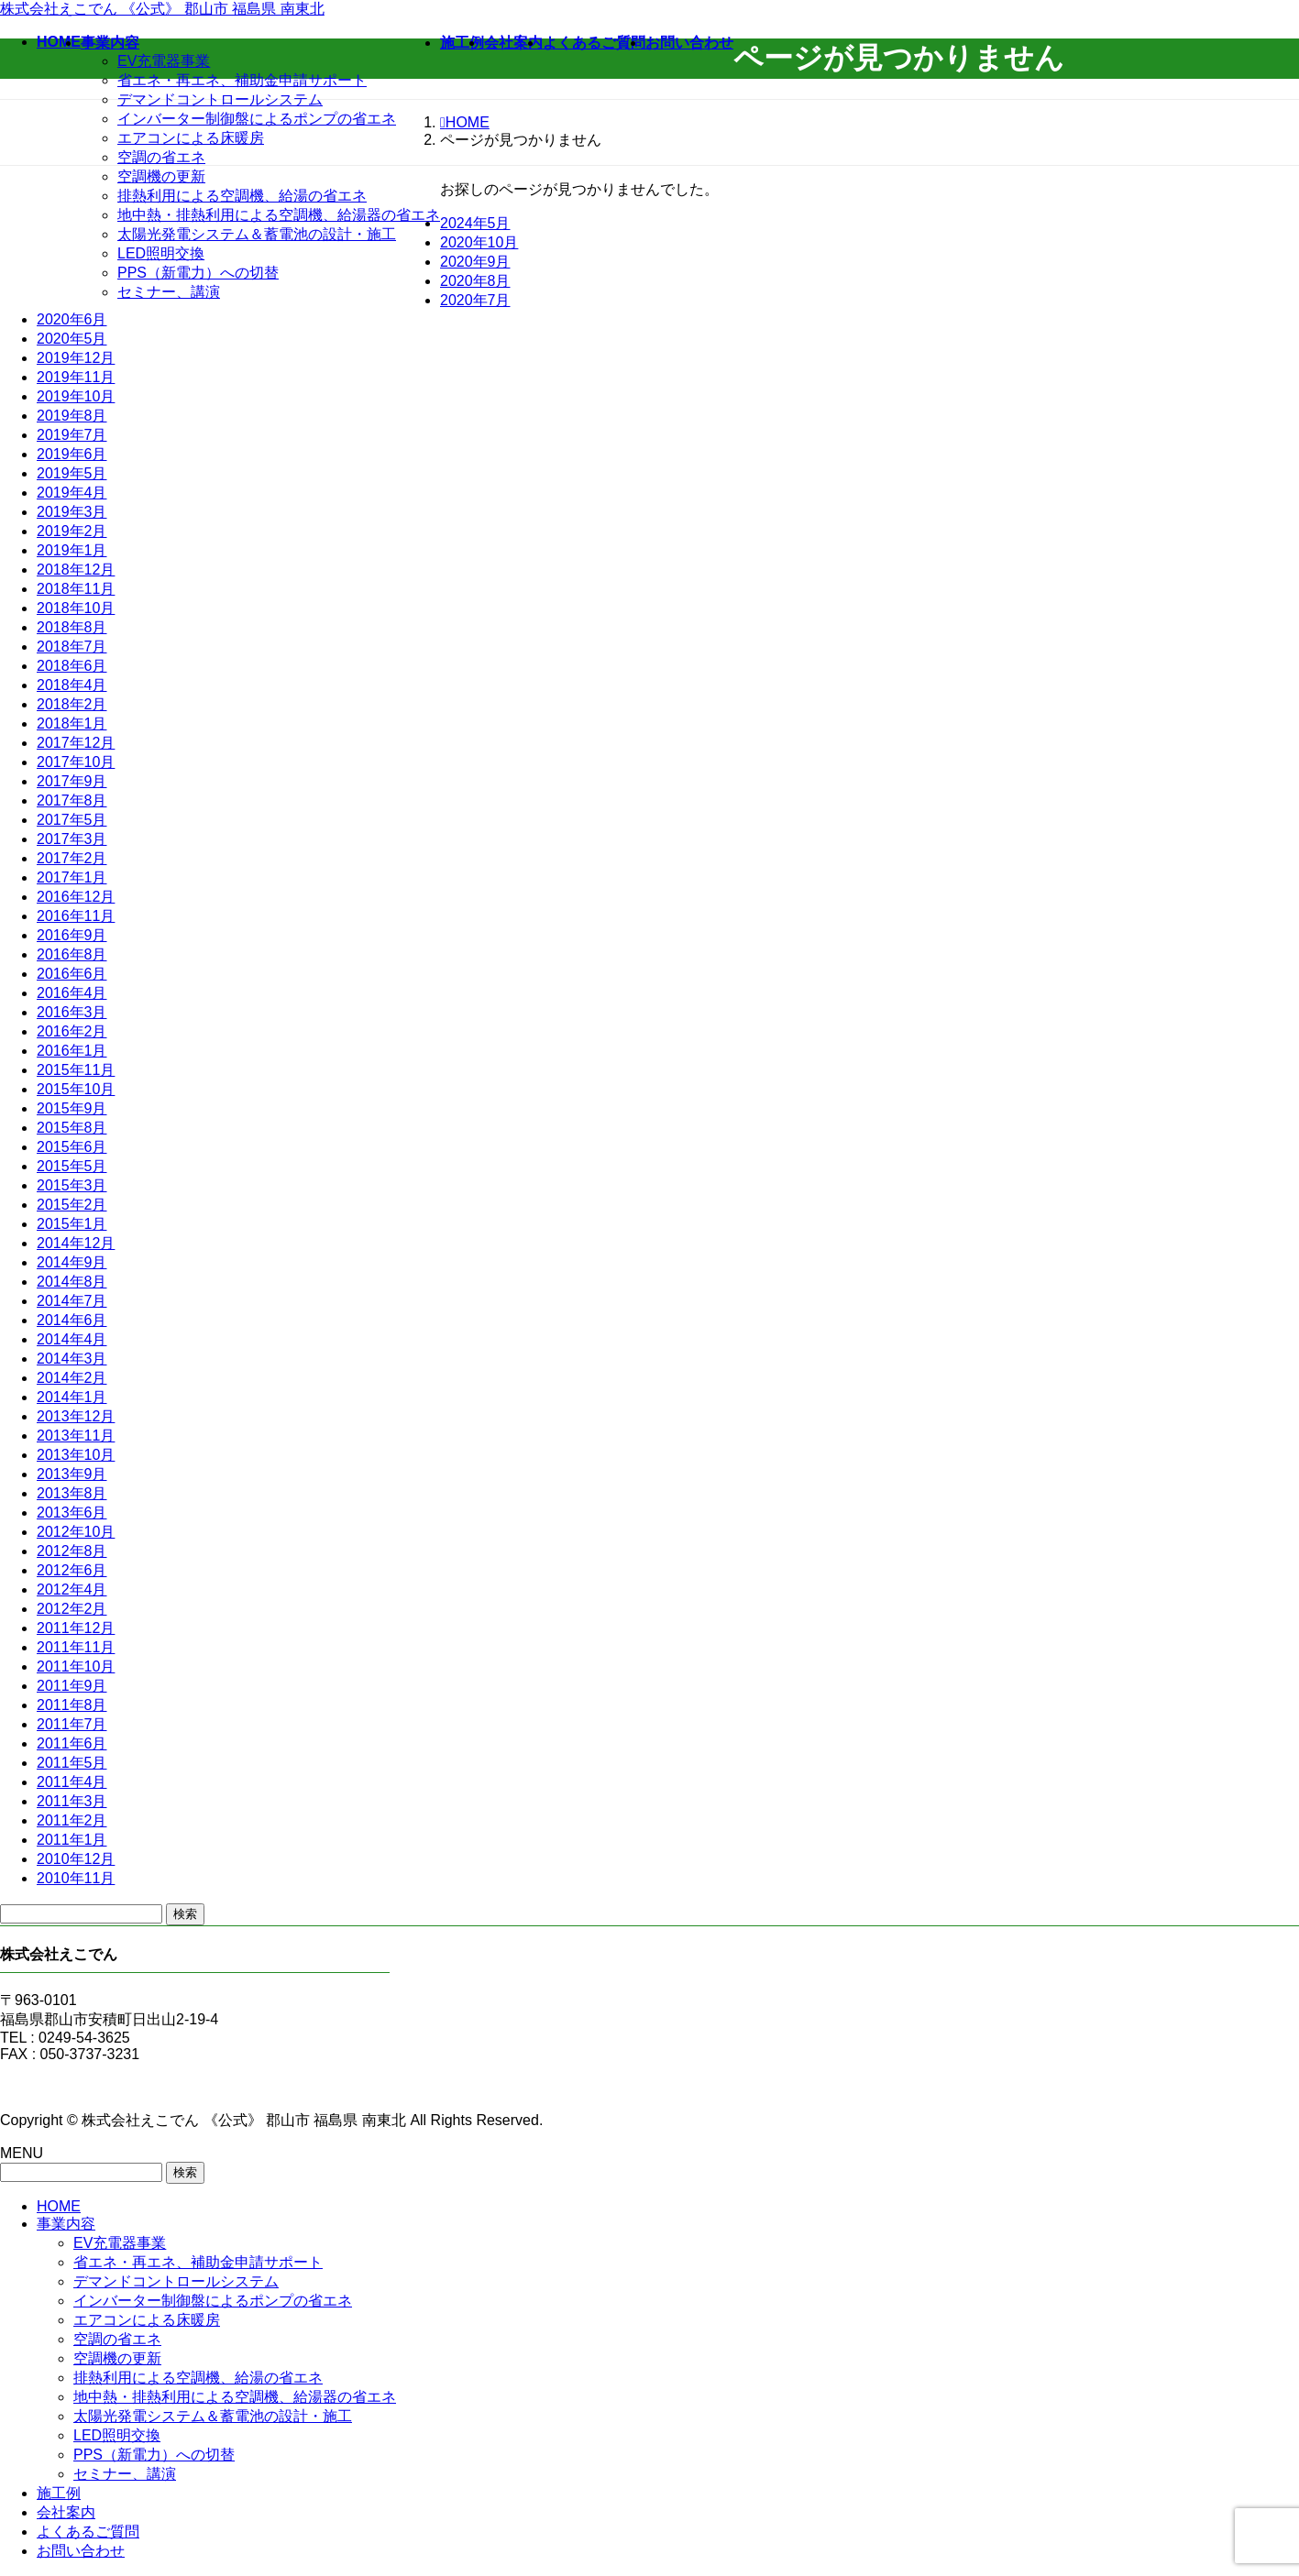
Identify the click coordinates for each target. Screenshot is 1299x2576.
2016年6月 (72, 973)
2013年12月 (76, 1416)
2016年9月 (72, 935)
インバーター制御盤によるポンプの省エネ (256, 118)
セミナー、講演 (168, 292)
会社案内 (66, 2512)
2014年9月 (72, 1262)
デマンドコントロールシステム (220, 99)
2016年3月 (72, 1012)
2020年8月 (475, 281)
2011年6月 (72, 1743)
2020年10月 (479, 242)
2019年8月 (72, 415)
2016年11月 (76, 916)
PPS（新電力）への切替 (198, 272)
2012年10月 (76, 1532)
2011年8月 (72, 1705)
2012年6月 (72, 1570)
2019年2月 (72, 531)
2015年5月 (72, 1166)
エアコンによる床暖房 (190, 138)
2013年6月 (72, 1512)
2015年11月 (76, 1070)
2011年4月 (72, 1782)
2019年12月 (76, 358)
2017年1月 (72, 877)
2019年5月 (72, 473)
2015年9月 (72, 1108)
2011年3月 (72, 1801)
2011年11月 (76, 1647)
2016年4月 (72, 993)
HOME (59, 2206)
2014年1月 (72, 1397)
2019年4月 (72, 492)
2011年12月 (76, 1628)
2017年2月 (72, 858)
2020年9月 (475, 261)
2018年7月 (72, 646)
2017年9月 (72, 781)
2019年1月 (72, 550)
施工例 (59, 2493)
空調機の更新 (161, 176)
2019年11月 (76, 377)
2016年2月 (72, 1031)
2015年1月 (72, 1224)
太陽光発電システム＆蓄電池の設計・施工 (256, 234)
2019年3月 (72, 512)
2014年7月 (72, 1301)
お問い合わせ (81, 2551)
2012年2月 (72, 1609)
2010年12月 (76, 1859)
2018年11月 (76, 589)
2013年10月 (76, 1455)
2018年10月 (76, 608)
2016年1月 (72, 1050)
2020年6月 (72, 319)
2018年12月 (76, 569)
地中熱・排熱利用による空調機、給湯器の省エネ (278, 215)
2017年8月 (72, 800)
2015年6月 (72, 1147)
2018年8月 (72, 627)
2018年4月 (72, 685)
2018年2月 (72, 704)
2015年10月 (76, 1089)
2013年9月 (72, 1474)
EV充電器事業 (163, 61)
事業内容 (66, 2223)
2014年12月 (76, 1243)
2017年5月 (72, 820)
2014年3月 (72, 1358)
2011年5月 (72, 1762)
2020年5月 (72, 338)
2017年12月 (76, 743)
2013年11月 (76, 1435)
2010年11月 (76, 1878)
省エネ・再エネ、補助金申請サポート (242, 80)
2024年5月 (475, 223)
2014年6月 (72, 1320)
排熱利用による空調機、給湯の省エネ (242, 195)
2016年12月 (76, 896)
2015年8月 (72, 1127)
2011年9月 (72, 1686)
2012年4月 (72, 1589)
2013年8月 (72, 1493)
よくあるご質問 (88, 2531)
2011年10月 (76, 1666)
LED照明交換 (160, 253)
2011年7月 (72, 1724)
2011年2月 (72, 1820)
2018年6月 (72, 666)
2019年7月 (72, 435)
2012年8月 (72, 1551)
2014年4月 (72, 1339)
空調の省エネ (161, 157)
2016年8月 (72, 954)
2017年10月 (76, 762)
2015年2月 (72, 1204)
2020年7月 (475, 300)
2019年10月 (76, 396)
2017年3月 (72, 839)
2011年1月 (72, 1839)
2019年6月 (72, 454)
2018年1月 (72, 723)
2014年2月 (72, 1378)
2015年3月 (72, 1185)
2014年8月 (72, 1281)
